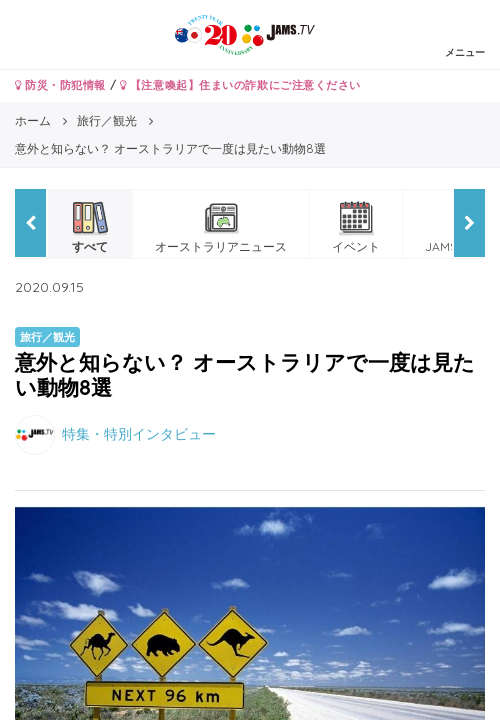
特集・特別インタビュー (139, 434)
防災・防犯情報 (60, 85)
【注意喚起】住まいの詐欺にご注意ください (240, 85)
